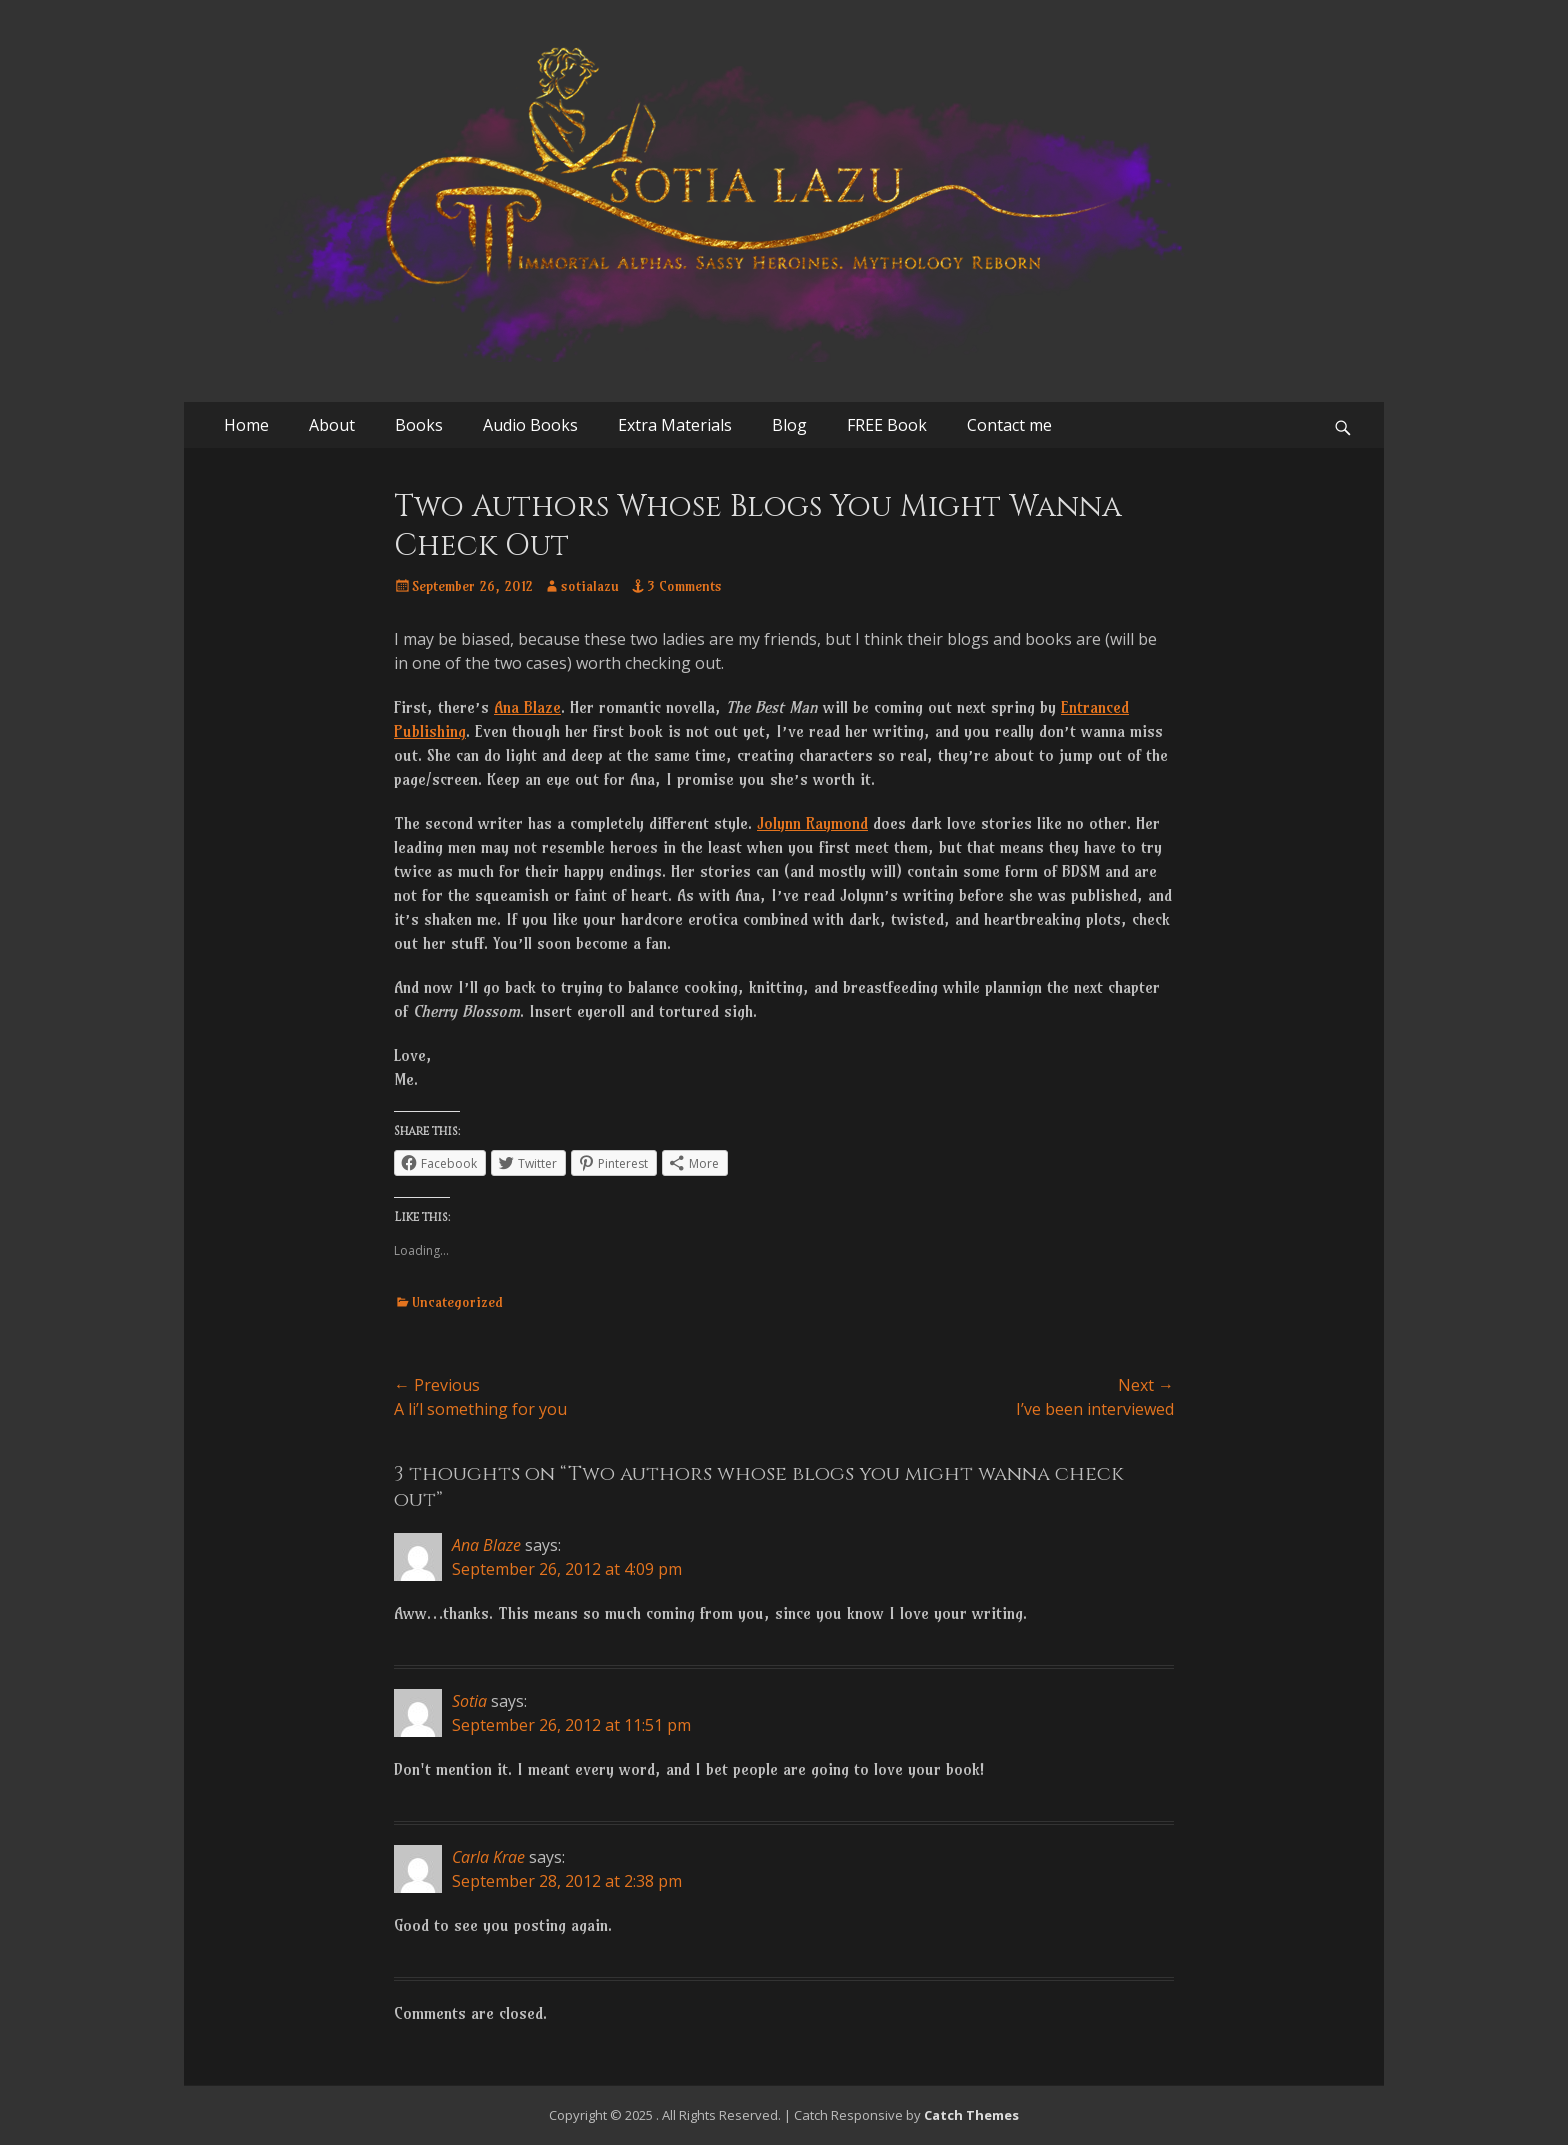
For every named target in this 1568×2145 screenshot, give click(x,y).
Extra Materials (675, 425)
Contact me (1009, 425)
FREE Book (887, 425)
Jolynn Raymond (812, 823)
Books (419, 425)
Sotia (469, 1701)
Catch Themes (971, 2115)
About (332, 425)
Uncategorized (457, 1302)
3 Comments (684, 586)
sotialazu (590, 586)
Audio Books (530, 425)
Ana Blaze (527, 707)
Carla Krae (488, 1857)
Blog (789, 425)
